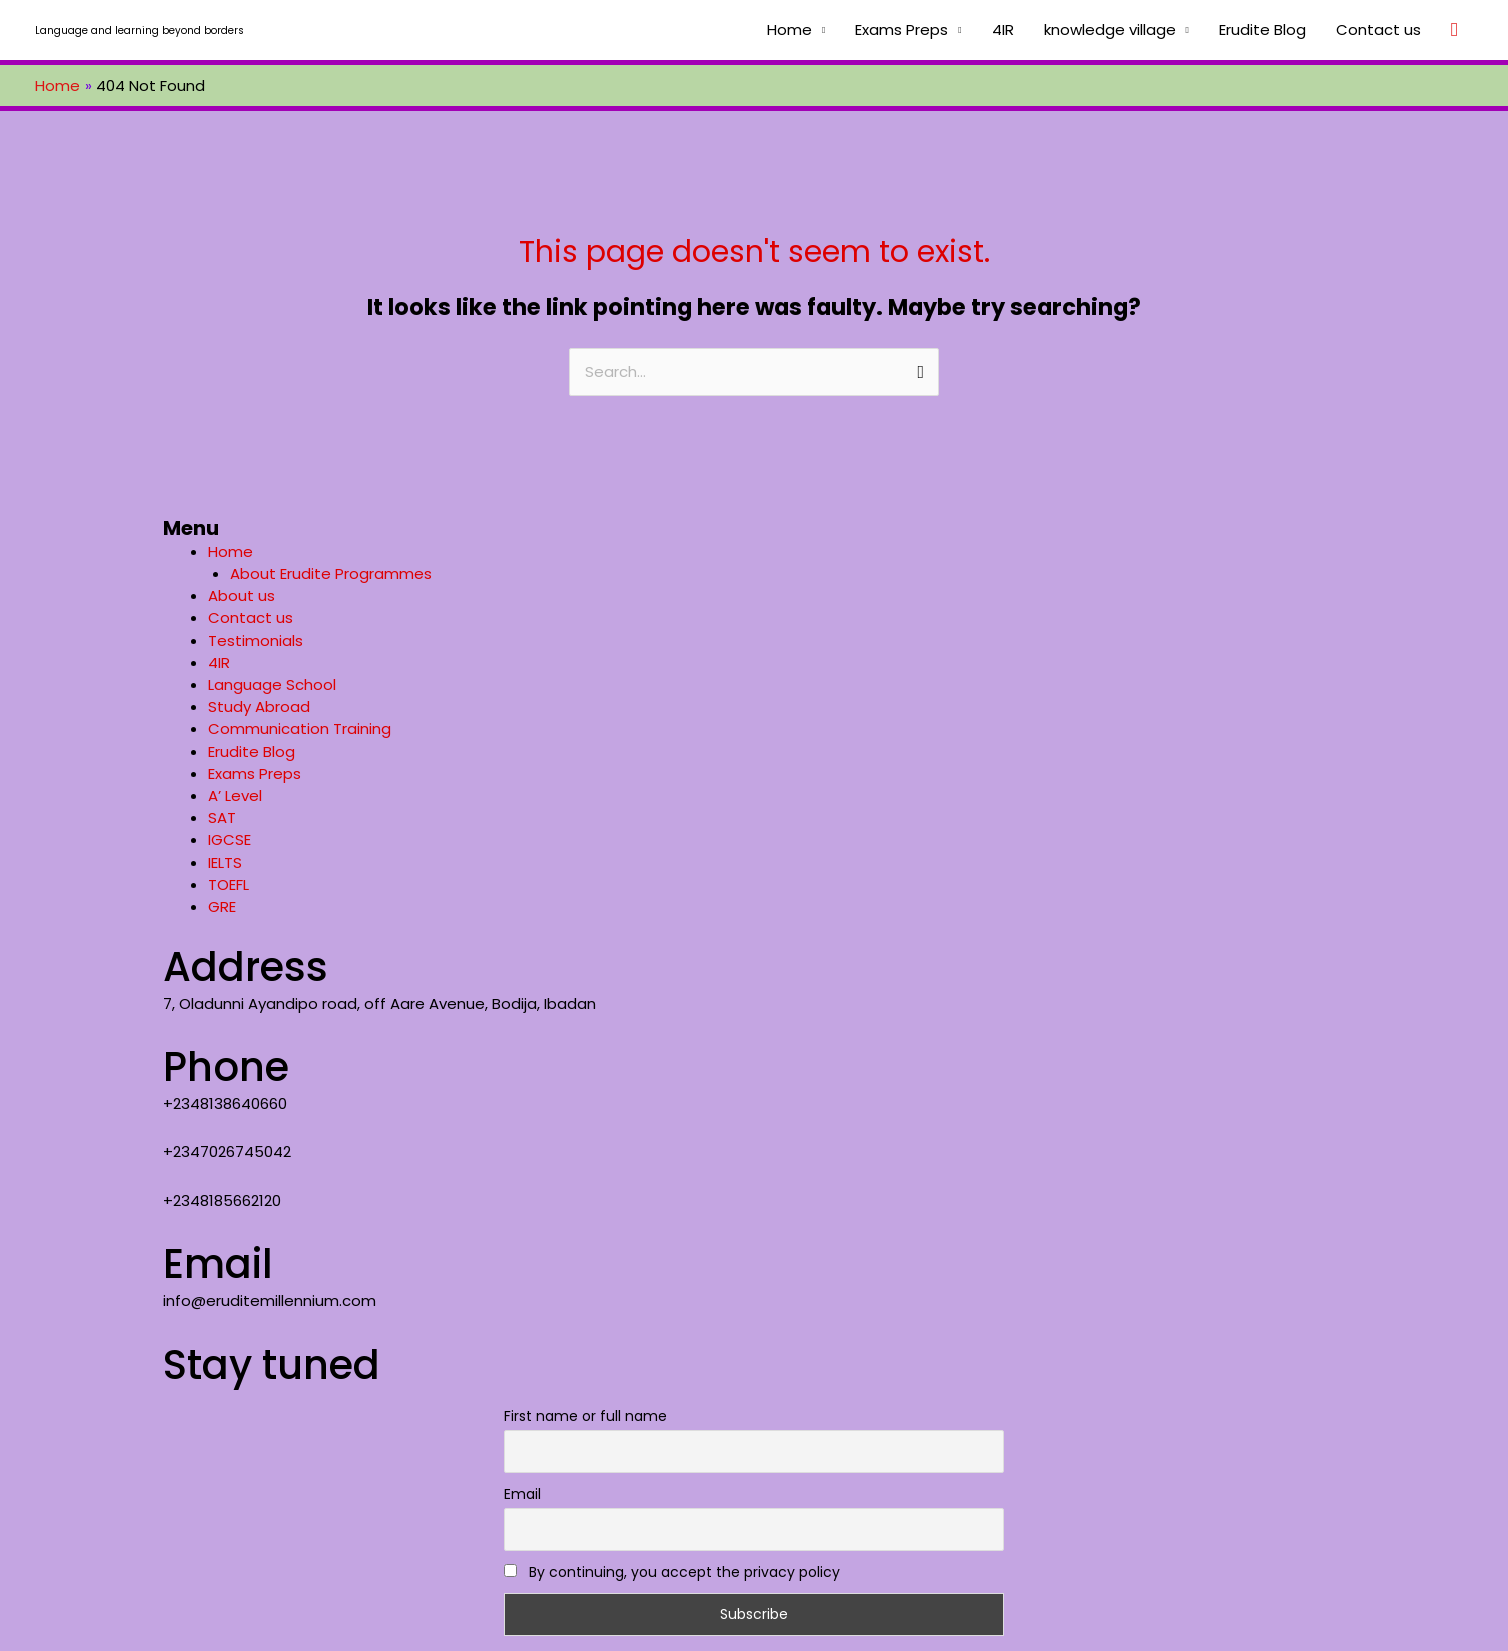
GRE (222, 906)
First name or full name (585, 1416)
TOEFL (228, 884)
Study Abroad (259, 706)
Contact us (1378, 29)
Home (789, 29)
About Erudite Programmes (331, 573)
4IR (1003, 29)
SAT (222, 817)
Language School (272, 684)
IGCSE (229, 839)
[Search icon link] (1454, 30)
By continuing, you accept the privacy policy (672, 1572)
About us (241, 595)
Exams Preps (901, 29)
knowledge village (1110, 29)
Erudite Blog (1262, 29)
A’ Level (235, 795)
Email (522, 1494)
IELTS (225, 862)
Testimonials (255, 640)
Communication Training (299, 728)
